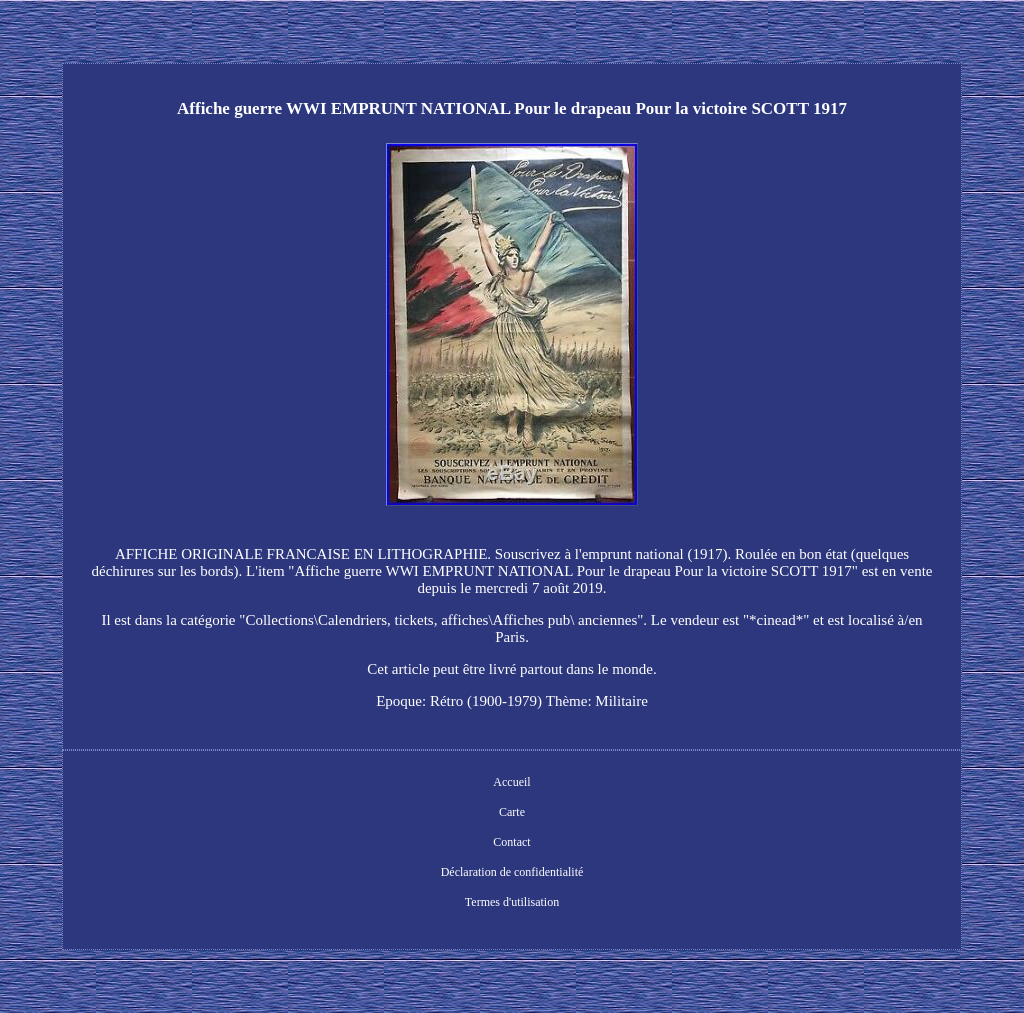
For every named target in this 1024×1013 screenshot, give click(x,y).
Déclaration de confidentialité (512, 872)
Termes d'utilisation (512, 902)
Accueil (511, 782)
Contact (511, 842)
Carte (512, 812)
